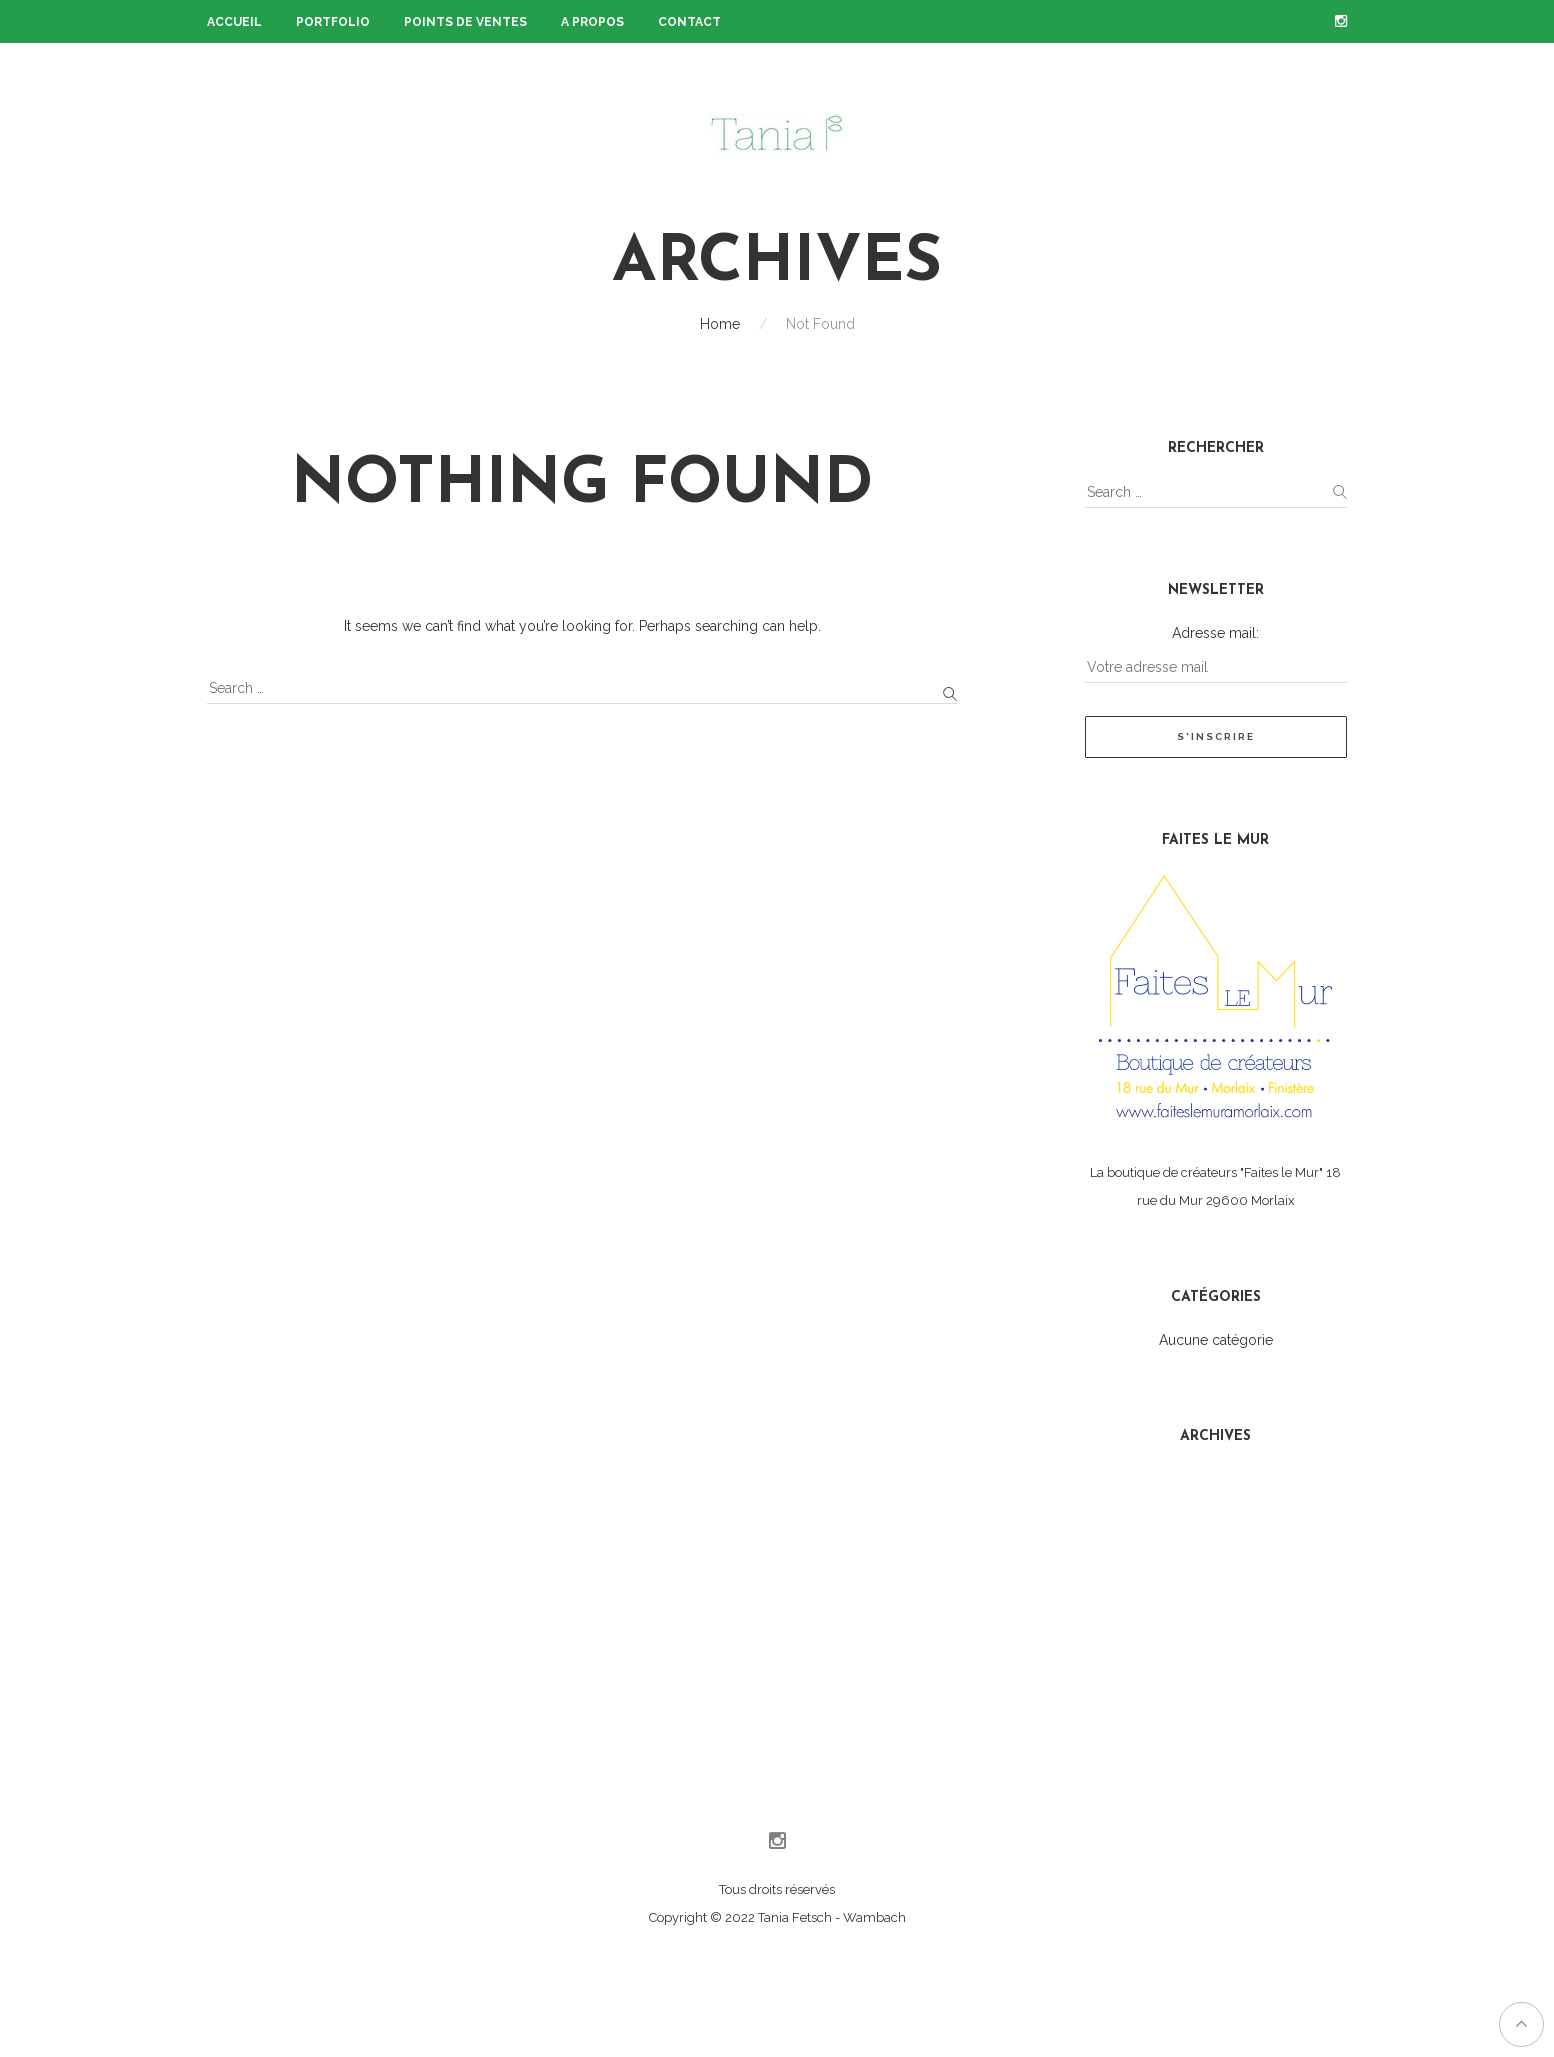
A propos (592, 22)
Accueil (234, 22)
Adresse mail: (1215, 633)
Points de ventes (465, 22)
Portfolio (333, 22)
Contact (689, 22)
